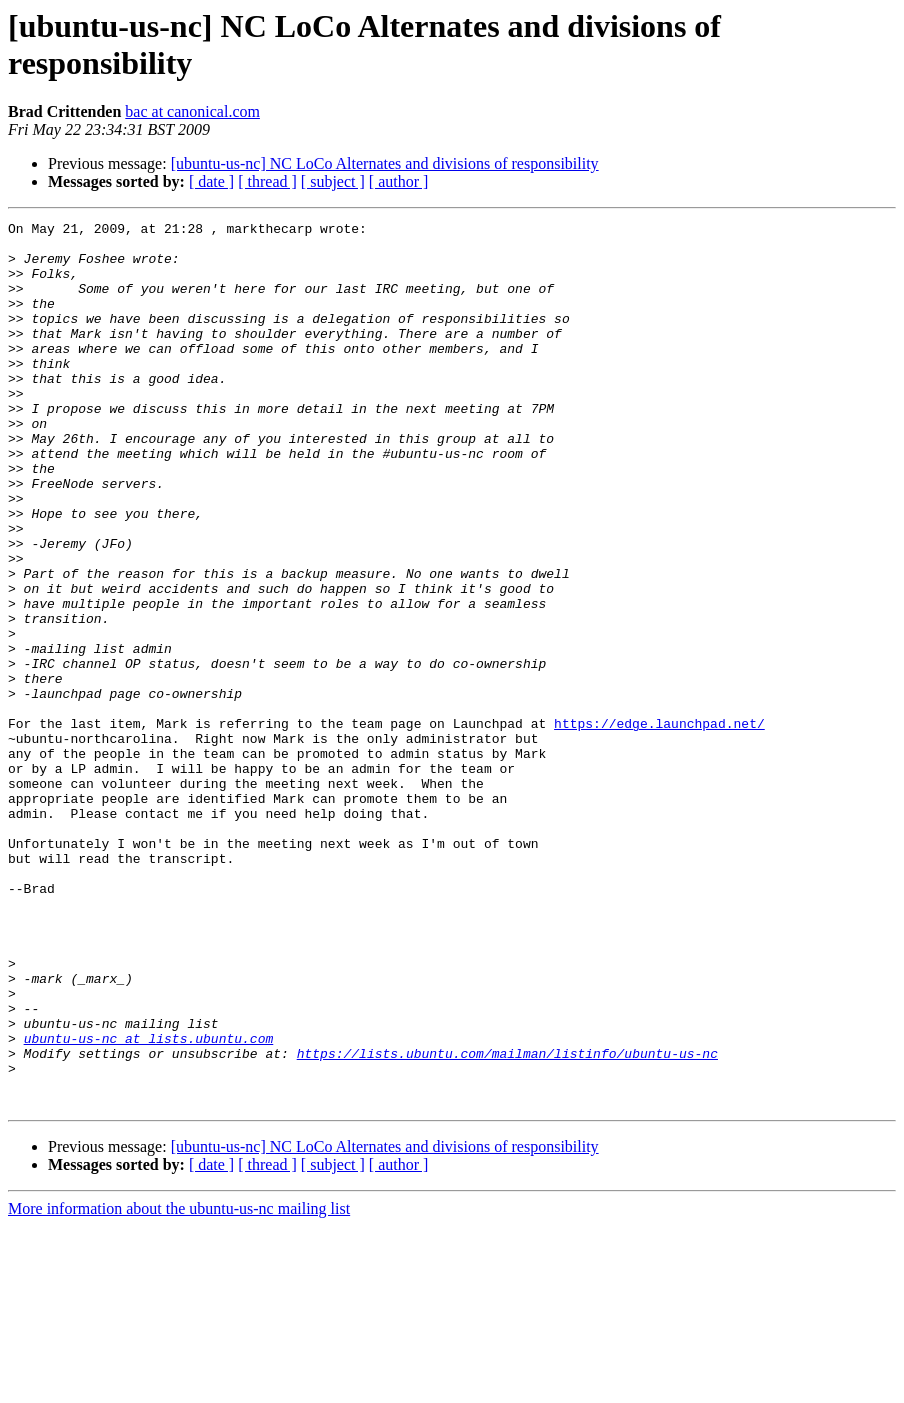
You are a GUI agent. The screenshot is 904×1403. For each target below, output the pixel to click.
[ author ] (399, 181)
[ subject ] (333, 181)
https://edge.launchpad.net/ (659, 825)
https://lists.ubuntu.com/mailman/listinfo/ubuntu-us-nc (507, 1221)
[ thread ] (267, 181)
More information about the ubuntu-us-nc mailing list (179, 1385)
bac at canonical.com (192, 111)
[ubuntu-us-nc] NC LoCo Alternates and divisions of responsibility (385, 163)
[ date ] (211, 181)
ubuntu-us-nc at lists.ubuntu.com (149, 1203)
